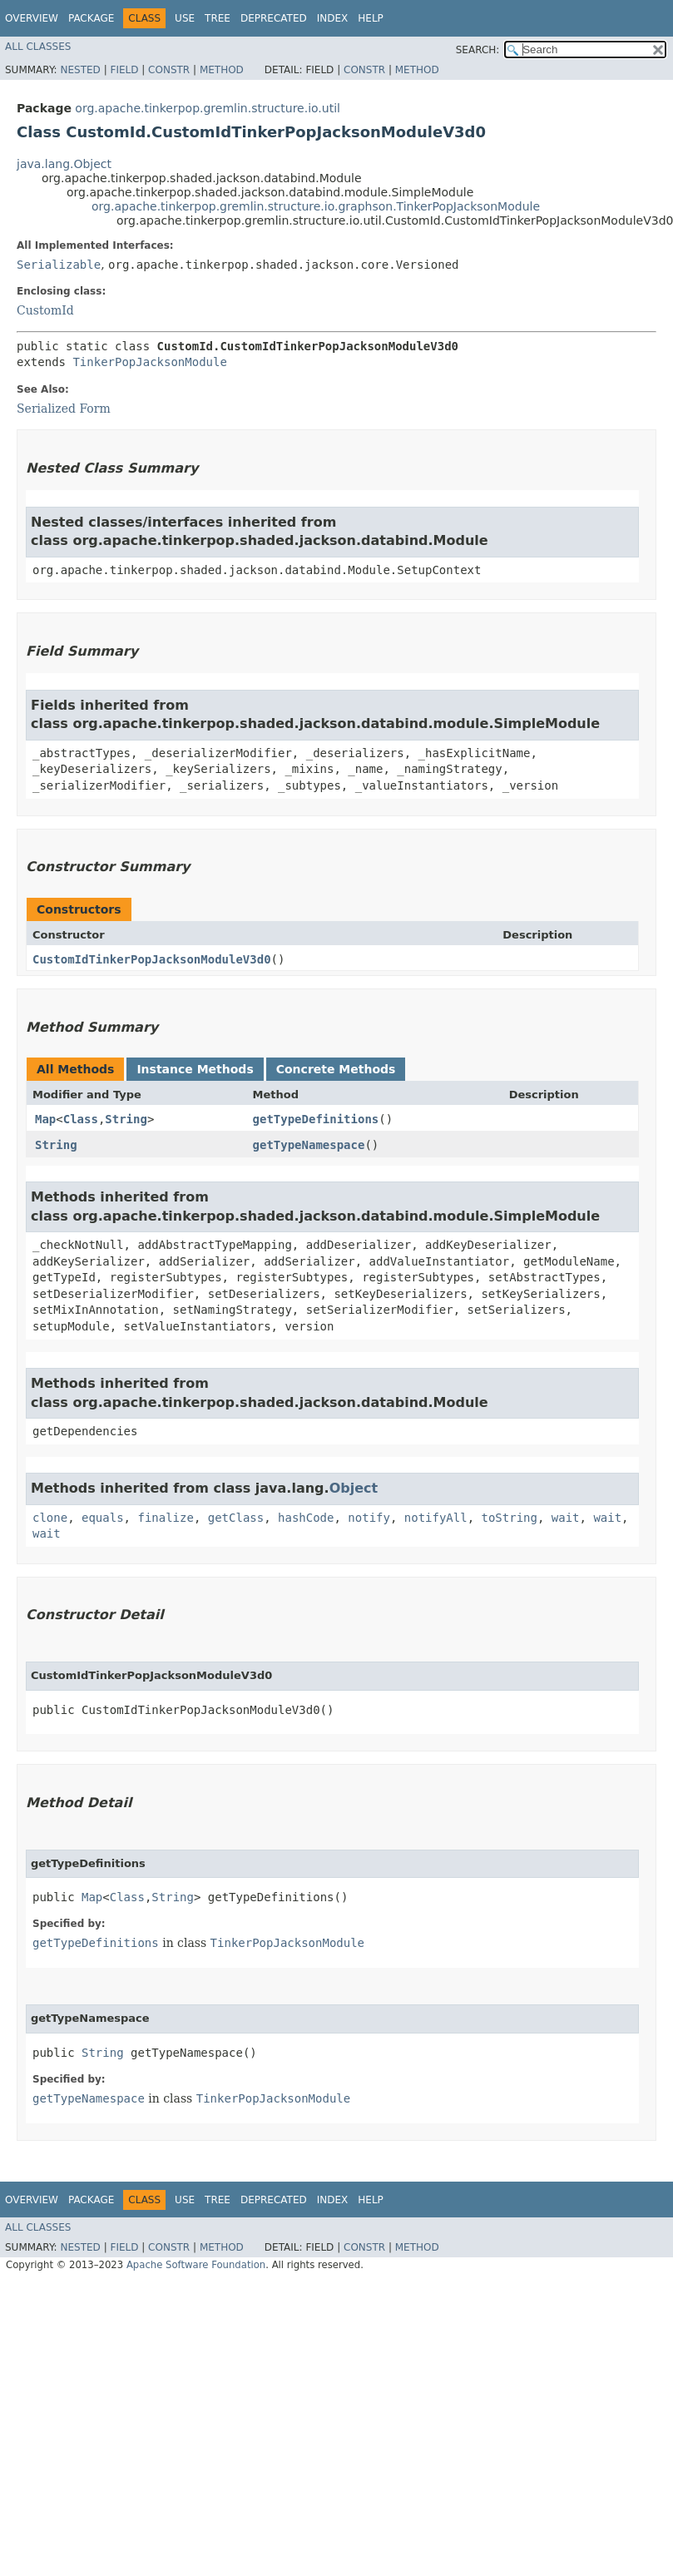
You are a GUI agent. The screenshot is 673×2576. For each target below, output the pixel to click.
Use (185, 18)
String (126, 1119)
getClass (236, 1517)
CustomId (45, 310)
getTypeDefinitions (316, 1119)
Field (124, 70)
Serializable (59, 264)
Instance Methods (194, 1069)
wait (566, 1517)
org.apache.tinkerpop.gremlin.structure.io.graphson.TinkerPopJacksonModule (316, 206)
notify (369, 1517)
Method (222, 70)
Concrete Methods (336, 1069)
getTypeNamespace (309, 1145)
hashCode (306, 1517)
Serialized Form (64, 408)
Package (91, 18)
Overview (31, 18)
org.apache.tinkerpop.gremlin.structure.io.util (207, 108)
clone (49, 1517)
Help (371, 18)
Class (80, 1119)
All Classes (38, 46)
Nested (80, 70)
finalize (165, 1517)
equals (103, 1517)
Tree (217, 18)
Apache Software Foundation (195, 2265)
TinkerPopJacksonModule (149, 362)
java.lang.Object (64, 164)
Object (354, 1488)
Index (333, 18)
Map (45, 1119)
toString (509, 1517)
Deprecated (273, 18)
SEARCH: (478, 50)
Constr (169, 70)
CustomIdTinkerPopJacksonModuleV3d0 (151, 959)
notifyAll (436, 1517)
